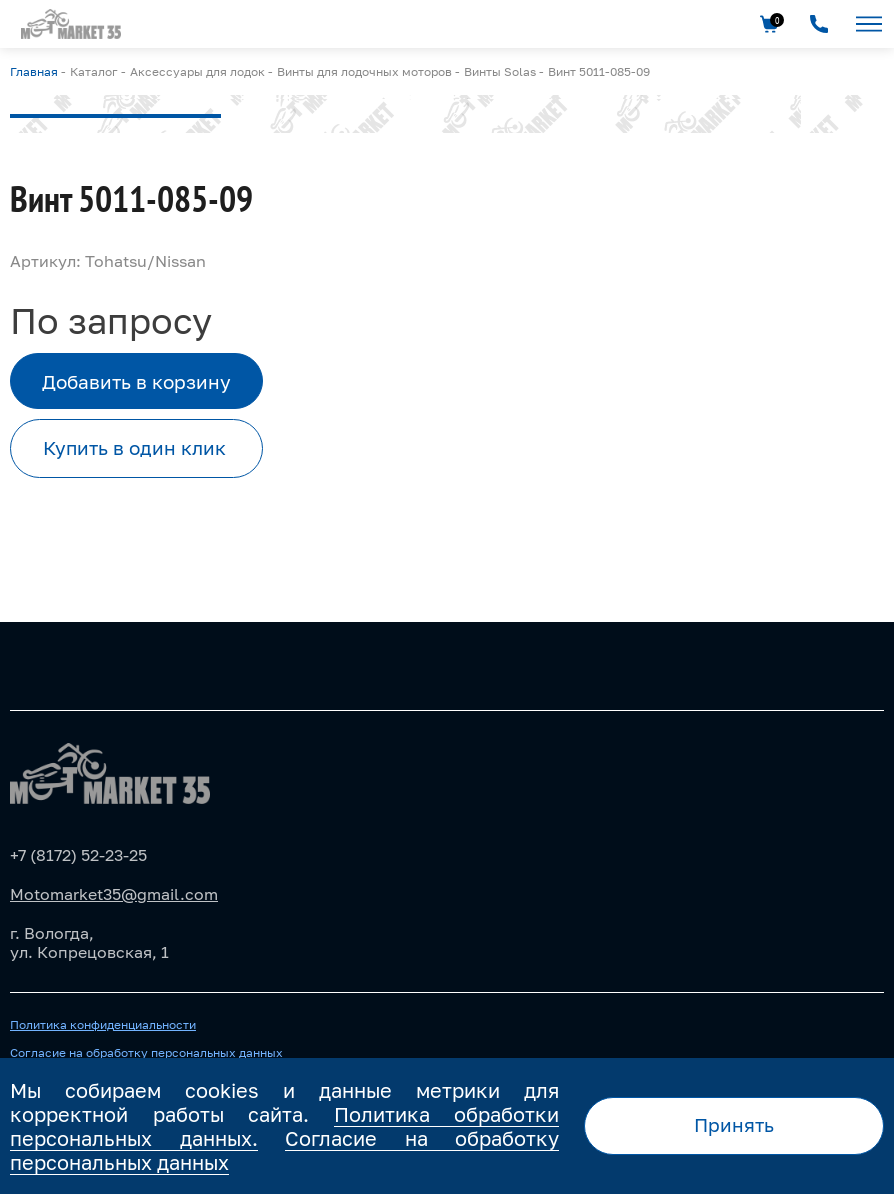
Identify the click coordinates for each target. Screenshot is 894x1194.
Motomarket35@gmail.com (114, 894)
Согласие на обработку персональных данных (146, 1053)
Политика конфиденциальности (103, 1025)
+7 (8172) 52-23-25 (78, 855)
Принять (734, 1124)
